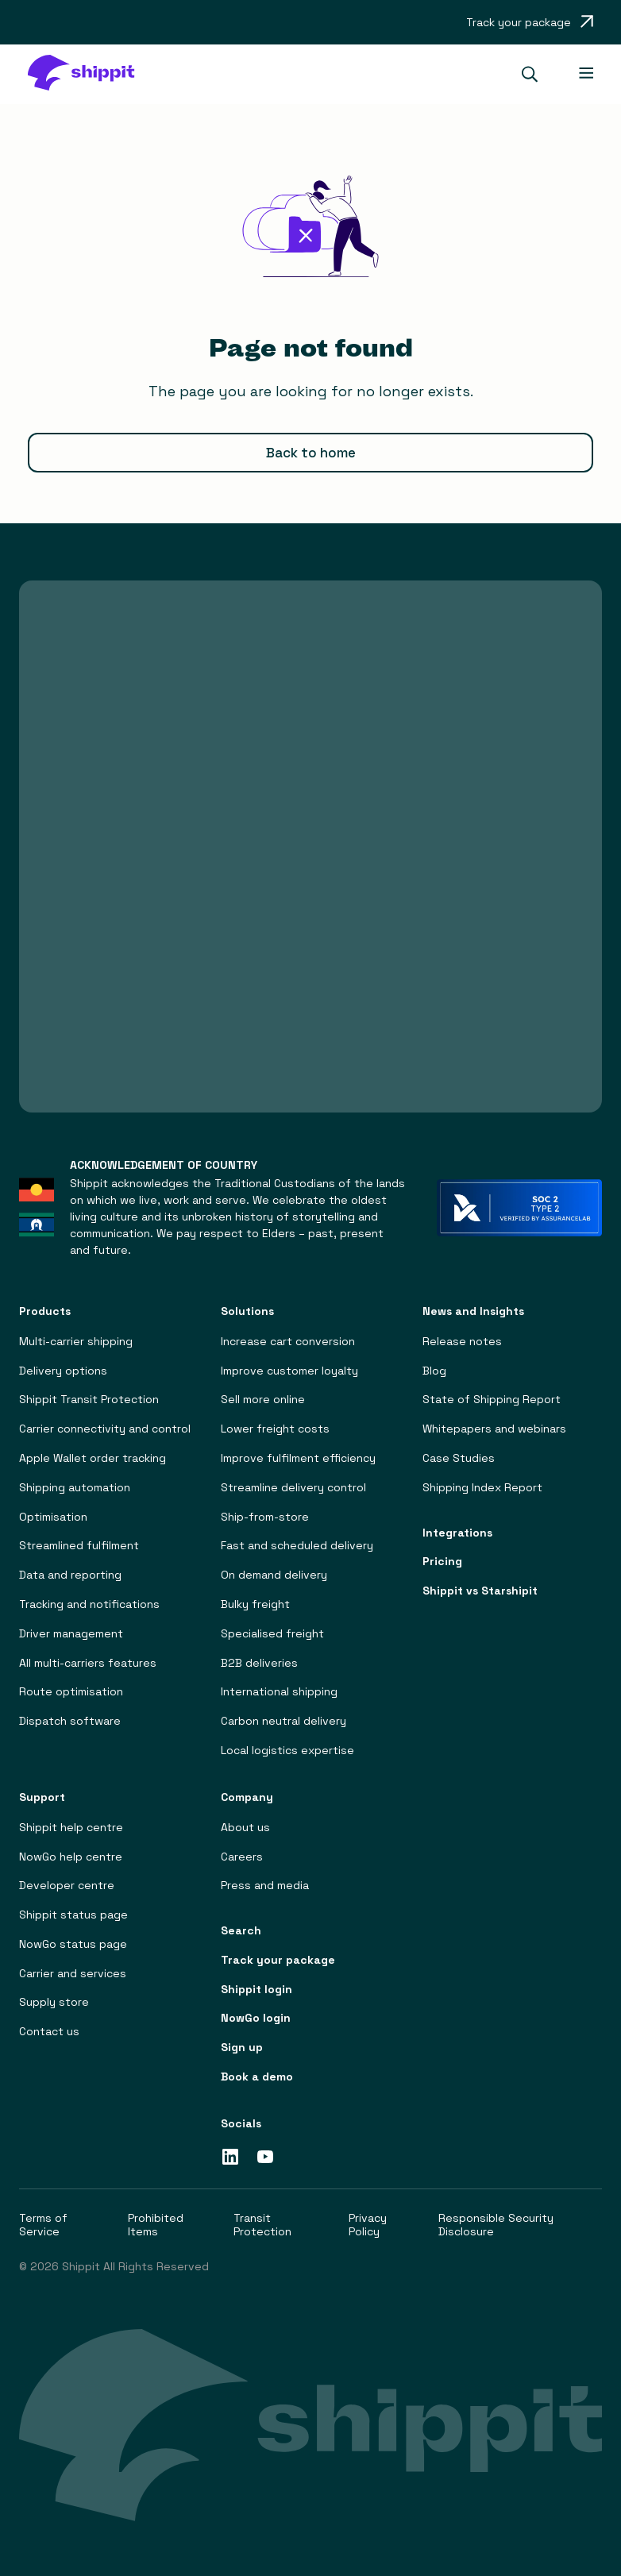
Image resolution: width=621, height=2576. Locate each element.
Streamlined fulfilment (79, 1545)
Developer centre (66, 1885)
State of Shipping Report (491, 1399)
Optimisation (53, 1517)
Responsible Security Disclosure (496, 2225)
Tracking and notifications (89, 1604)
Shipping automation (74, 1487)
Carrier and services (72, 1973)
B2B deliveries (259, 1663)
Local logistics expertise (287, 1750)
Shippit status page (73, 1915)
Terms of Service (43, 2225)
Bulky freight (255, 1604)
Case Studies (458, 1458)
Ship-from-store (265, 1517)
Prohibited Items (155, 2225)
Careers (242, 1857)
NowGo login (256, 2019)
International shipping (279, 1692)
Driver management (71, 1634)
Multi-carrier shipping (76, 1341)
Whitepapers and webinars (494, 1429)
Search (241, 1931)
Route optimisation (71, 1692)
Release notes (462, 1341)
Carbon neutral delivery (283, 1721)
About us (245, 1827)
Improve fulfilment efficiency (298, 1458)
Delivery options (63, 1371)
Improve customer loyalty (289, 1371)
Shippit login (256, 1989)
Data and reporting (70, 1575)
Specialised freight (272, 1634)
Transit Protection (262, 2225)
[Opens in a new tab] (529, 22)
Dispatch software (70, 1721)
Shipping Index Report (482, 1487)
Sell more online (263, 1399)
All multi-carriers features (87, 1663)
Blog (434, 1371)
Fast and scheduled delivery (297, 1545)
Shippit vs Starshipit (480, 1591)
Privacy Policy (368, 2225)
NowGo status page (73, 1944)
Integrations (457, 1533)
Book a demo (257, 2077)
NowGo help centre (70, 1857)
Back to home (311, 452)
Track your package (278, 1960)
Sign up (242, 2047)
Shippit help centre (71, 1827)
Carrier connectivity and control (105, 1429)
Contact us (49, 2031)
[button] (536, 74)
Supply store (54, 2003)
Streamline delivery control (293, 1487)
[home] (89, 74)
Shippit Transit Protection (89, 1399)
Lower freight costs (275, 1429)
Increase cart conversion (288, 1341)
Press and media (265, 1885)
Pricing (442, 1561)
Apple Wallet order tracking (92, 1458)
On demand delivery (274, 1575)
